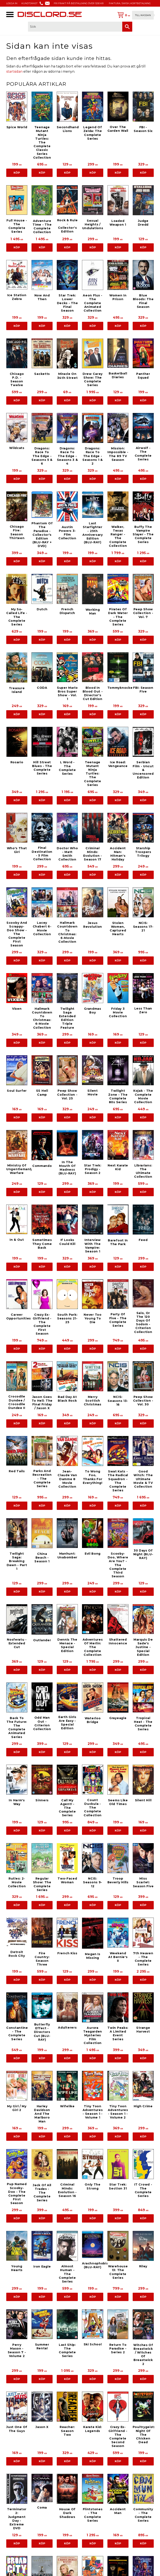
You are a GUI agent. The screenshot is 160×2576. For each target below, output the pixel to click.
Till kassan (143, 15)
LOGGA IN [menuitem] (11, 3)
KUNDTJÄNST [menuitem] (29, 3)
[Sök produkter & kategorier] (75, 27)
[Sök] (127, 27)
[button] (10, 14)
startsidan (14, 71)
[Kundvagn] (135, 15)
